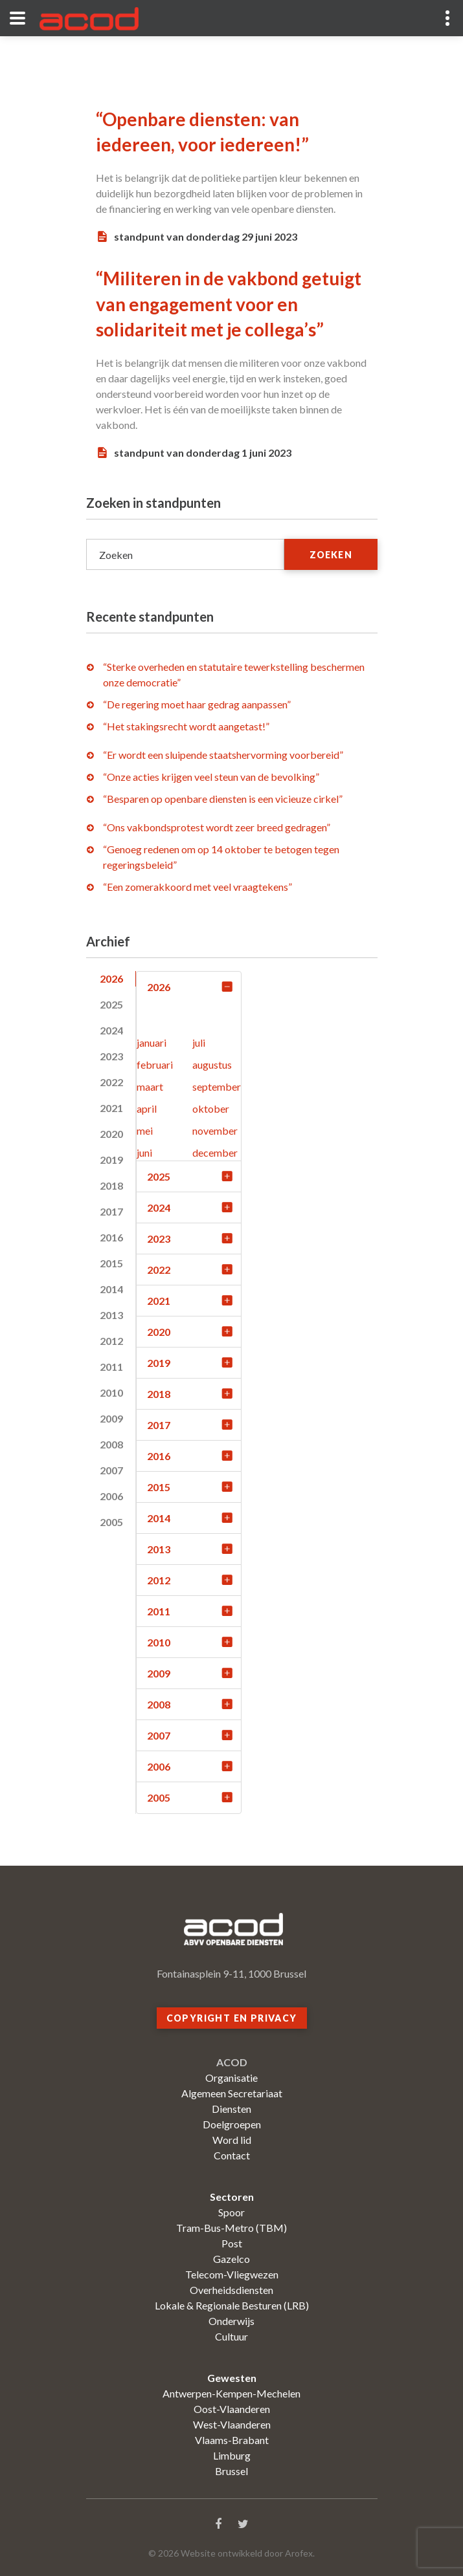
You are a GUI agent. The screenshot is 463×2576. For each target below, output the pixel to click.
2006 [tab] (111, 1496)
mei (145, 1130)
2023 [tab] (111, 1056)
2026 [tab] (111, 978)
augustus (212, 1064)
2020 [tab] (111, 1134)
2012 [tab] (111, 1341)
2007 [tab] (111, 1470)
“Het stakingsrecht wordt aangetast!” (186, 726)
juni (144, 1152)
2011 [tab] (111, 1366)
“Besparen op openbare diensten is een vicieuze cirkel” (223, 798)
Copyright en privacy (231, 2018)
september (216, 1086)
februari (155, 1064)
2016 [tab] (111, 1237)
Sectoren (232, 2196)
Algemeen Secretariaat (231, 2093)
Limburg (232, 2455)
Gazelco (231, 2259)
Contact (232, 2155)
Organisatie (231, 2077)
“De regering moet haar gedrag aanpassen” (197, 704)
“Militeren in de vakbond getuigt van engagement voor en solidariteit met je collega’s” (228, 303)
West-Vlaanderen (232, 2424)
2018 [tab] (111, 1185)
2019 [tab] (111, 1159)
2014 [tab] (111, 1289)
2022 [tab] (111, 1082)
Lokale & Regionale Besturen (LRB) (232, 2305)
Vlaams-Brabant (232, 2440)
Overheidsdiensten (231, 2290)
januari (151, 1042)
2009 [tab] (111, 1418)
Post (231, 2243)
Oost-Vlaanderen (232, 2409)
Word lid (231, 2140)
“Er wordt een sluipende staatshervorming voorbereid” (223, 754)
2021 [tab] (111, 1108)
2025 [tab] (111, 1004)
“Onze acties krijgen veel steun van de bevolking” (211, 776)
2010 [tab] (111, 1392)
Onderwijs (231, 2321)
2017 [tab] (111, 1211)
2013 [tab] (111, 1315)
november (215, 1130)
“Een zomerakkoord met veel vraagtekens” (197, 886)
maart (150, 1086)
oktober (210, 1108)
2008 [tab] (111, 1444)
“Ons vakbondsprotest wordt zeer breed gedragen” (216, 827)
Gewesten (231, 2378)
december (215, 1152)
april (147, 1108)
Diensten (231, 2108)
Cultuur (231, 2336)
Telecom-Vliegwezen (231, 2274)
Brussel (231, 2471)
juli (198, 1042)
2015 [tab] (111, 1263)
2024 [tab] (111, 1030)
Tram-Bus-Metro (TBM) (231, 2227)
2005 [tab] (111, 1522)
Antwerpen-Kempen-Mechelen (231, 2393)
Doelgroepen (232, 2124)
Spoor (231, 2212)
